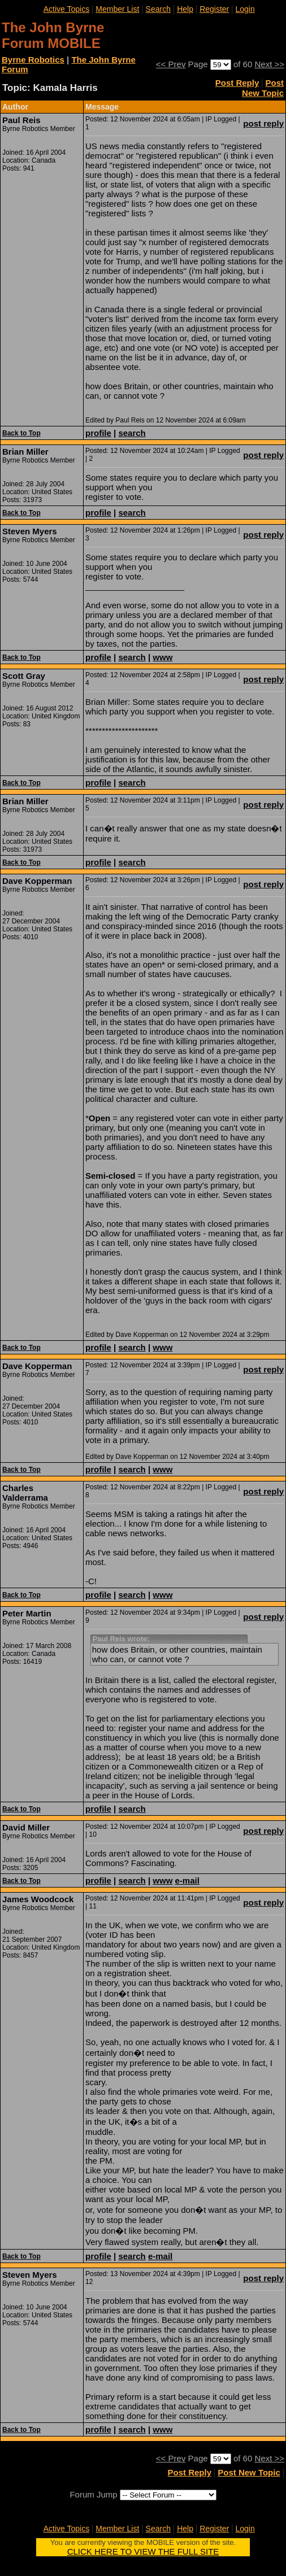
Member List (117, 9)
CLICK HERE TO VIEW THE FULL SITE (143, 2551)
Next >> (269, 64)
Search (158, 9)
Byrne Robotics (33, 59)
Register (214, 9)
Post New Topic (263, 88)
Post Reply (237, 83)
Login (244, 9)
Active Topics (66, 9)
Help (185, 9)
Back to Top (21, 433)
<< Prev (171, 64)
